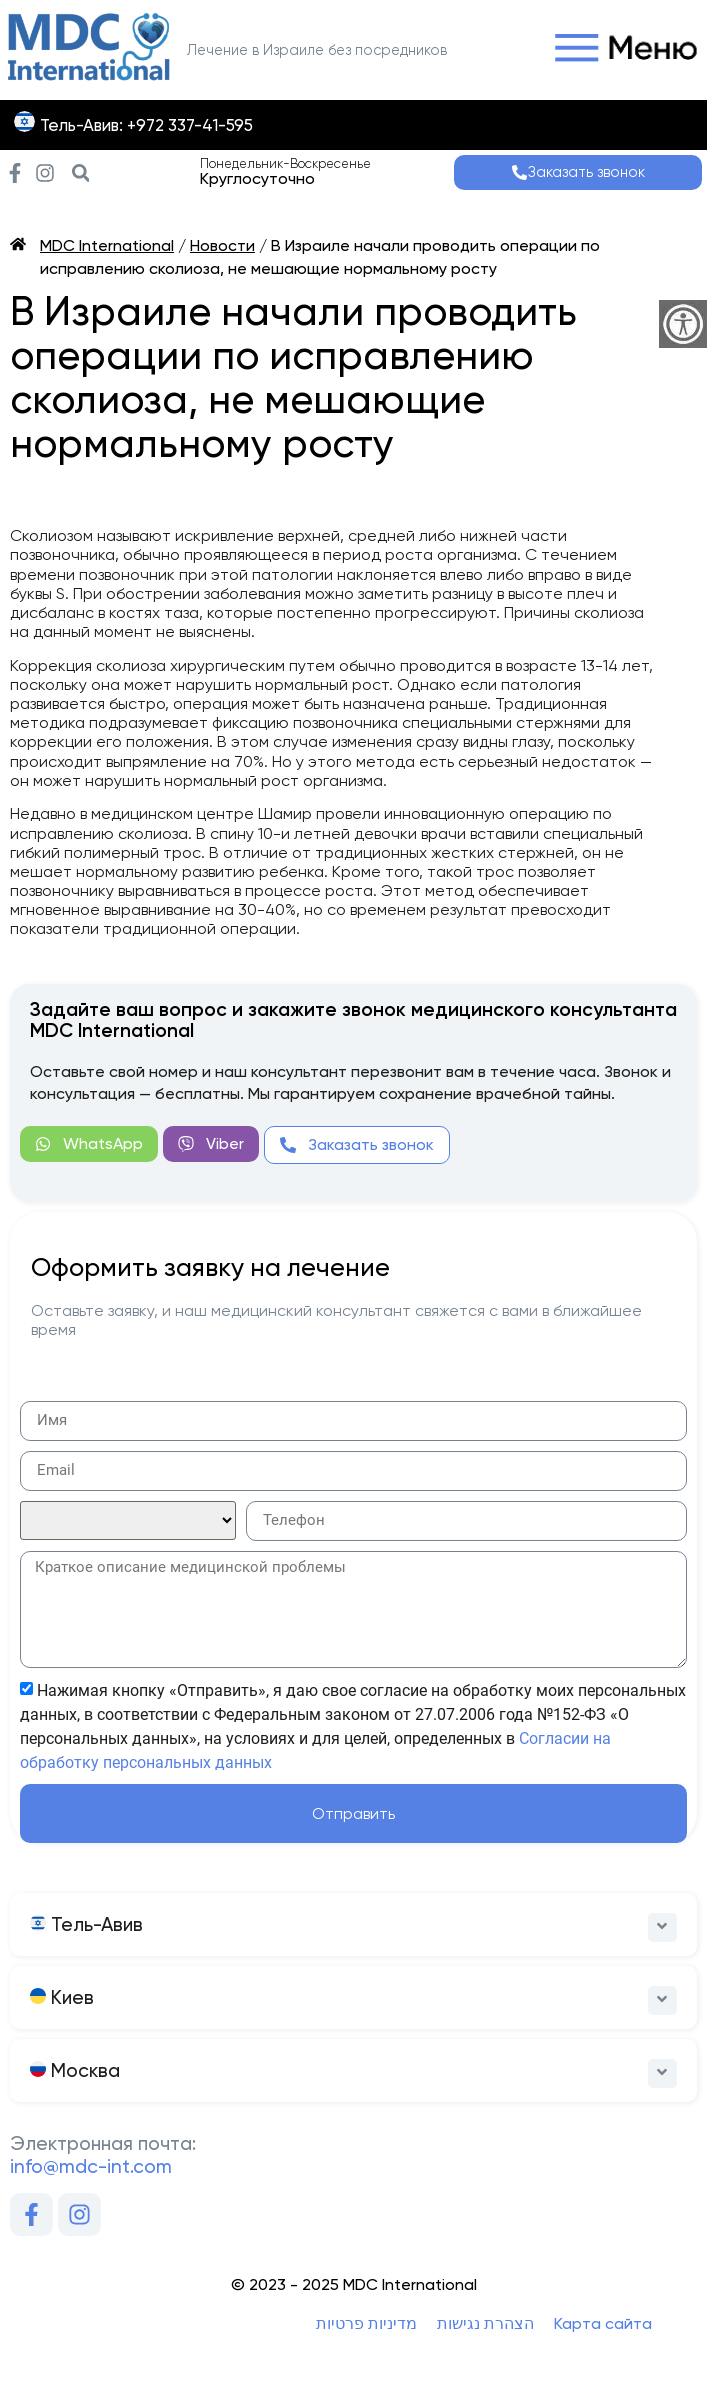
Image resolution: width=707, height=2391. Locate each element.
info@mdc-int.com (91, 2166)
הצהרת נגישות (485, 2323)
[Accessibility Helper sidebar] (683, 324)
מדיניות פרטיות (366, 2323)
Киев (62, 1997)
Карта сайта (603, 2323)
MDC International (107, 245)
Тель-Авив (86, 1924)
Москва (75, 2070)
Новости (222, 245)
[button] (620, 49)
